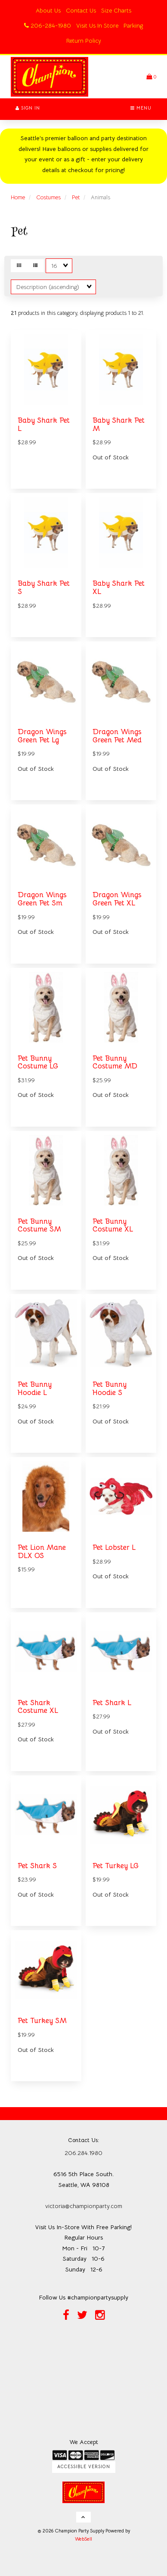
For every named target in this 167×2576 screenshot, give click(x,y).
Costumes (48, 197)
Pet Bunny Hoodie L (35, 1388)
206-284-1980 (47, 25)
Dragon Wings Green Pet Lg (42, 736)
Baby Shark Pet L (44, 424)
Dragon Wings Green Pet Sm (42, 899)
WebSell (83, 2539)
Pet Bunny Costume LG (38, 1062)
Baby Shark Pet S (44, 587)
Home (18, 197)
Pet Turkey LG (116, 1865)
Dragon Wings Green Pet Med (117, 736)
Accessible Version (83, 2466)
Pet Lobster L (114, 1547)
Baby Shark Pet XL (119, 587)
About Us (48, 10)
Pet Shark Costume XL (38, 1706)
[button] (151, 76)
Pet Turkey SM (42, 2020)
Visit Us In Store (97, 25)
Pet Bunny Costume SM (39, 1225)
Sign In (27, 108)
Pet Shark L (112, 1702)
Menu (141, 108)
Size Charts (116, 10)
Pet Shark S (37, 1865)
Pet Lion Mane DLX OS (42, 1551)
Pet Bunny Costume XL (113, 1225)
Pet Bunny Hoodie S (110, 1388)
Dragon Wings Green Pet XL (117, 899)
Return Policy (83, 40)
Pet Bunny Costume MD (115, 1062)
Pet (76, 197)
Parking (133, 25)
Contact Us (81, 10)
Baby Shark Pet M (119, 424)
